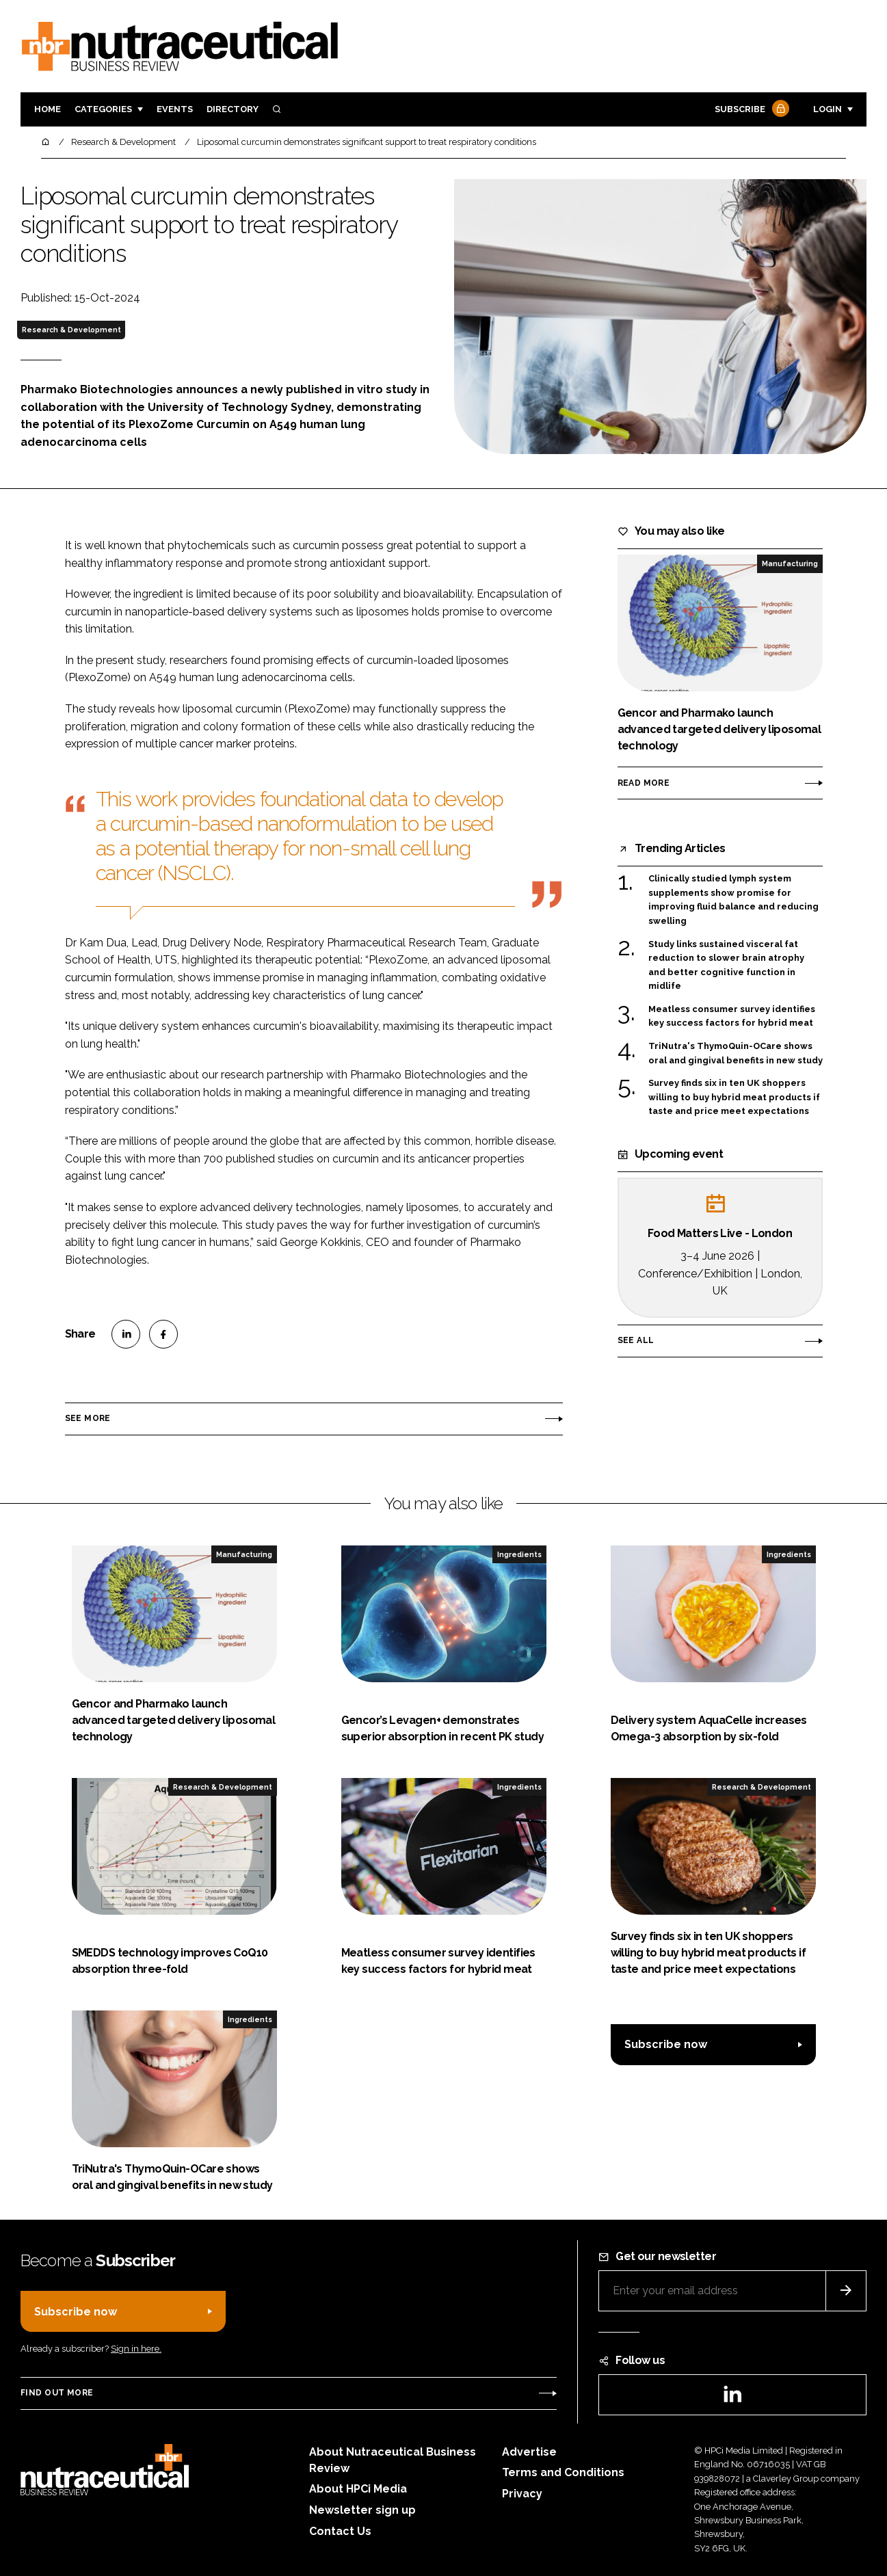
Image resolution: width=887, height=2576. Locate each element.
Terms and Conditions (563, 2472)
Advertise (529, 2451)
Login (827, 109)
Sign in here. (136, 2348)
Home (47, 109)
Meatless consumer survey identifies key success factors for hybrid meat (731, 1016)
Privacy (522, 2493)
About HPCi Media (358, 2488)
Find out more (57, 2393)
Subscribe (750, 109)
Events (175, 109)
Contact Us (340, 2531)
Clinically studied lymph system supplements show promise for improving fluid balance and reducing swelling (733, 900)
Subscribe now (665, 2044)
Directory (233, 109)
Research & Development (71, 330)
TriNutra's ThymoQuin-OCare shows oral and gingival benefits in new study (735, 1053)
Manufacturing (790, 563)
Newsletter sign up (362, 2510)
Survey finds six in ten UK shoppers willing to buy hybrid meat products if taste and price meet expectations (734, 1097)
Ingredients (519, 1554)
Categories (103, 109)
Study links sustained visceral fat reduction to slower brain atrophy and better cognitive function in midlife (726, 966)
